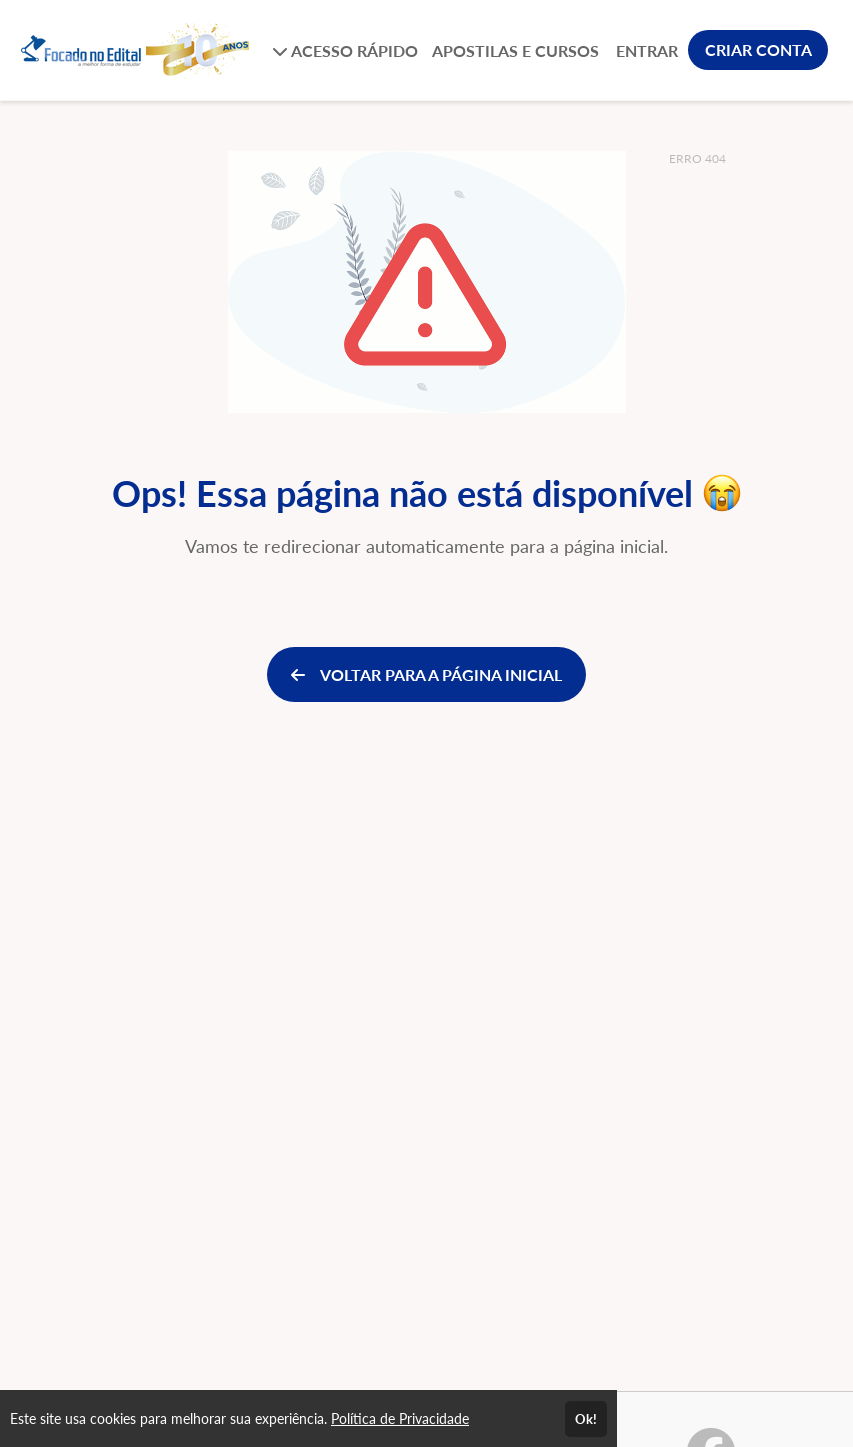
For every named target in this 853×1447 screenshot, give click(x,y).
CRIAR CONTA (758, 49)
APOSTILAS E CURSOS (515, 50)
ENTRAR (647, 50)
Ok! (586, 1419)
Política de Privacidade (400, 1418)
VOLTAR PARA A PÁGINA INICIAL (426, 674)
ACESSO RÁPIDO (345, 50)
